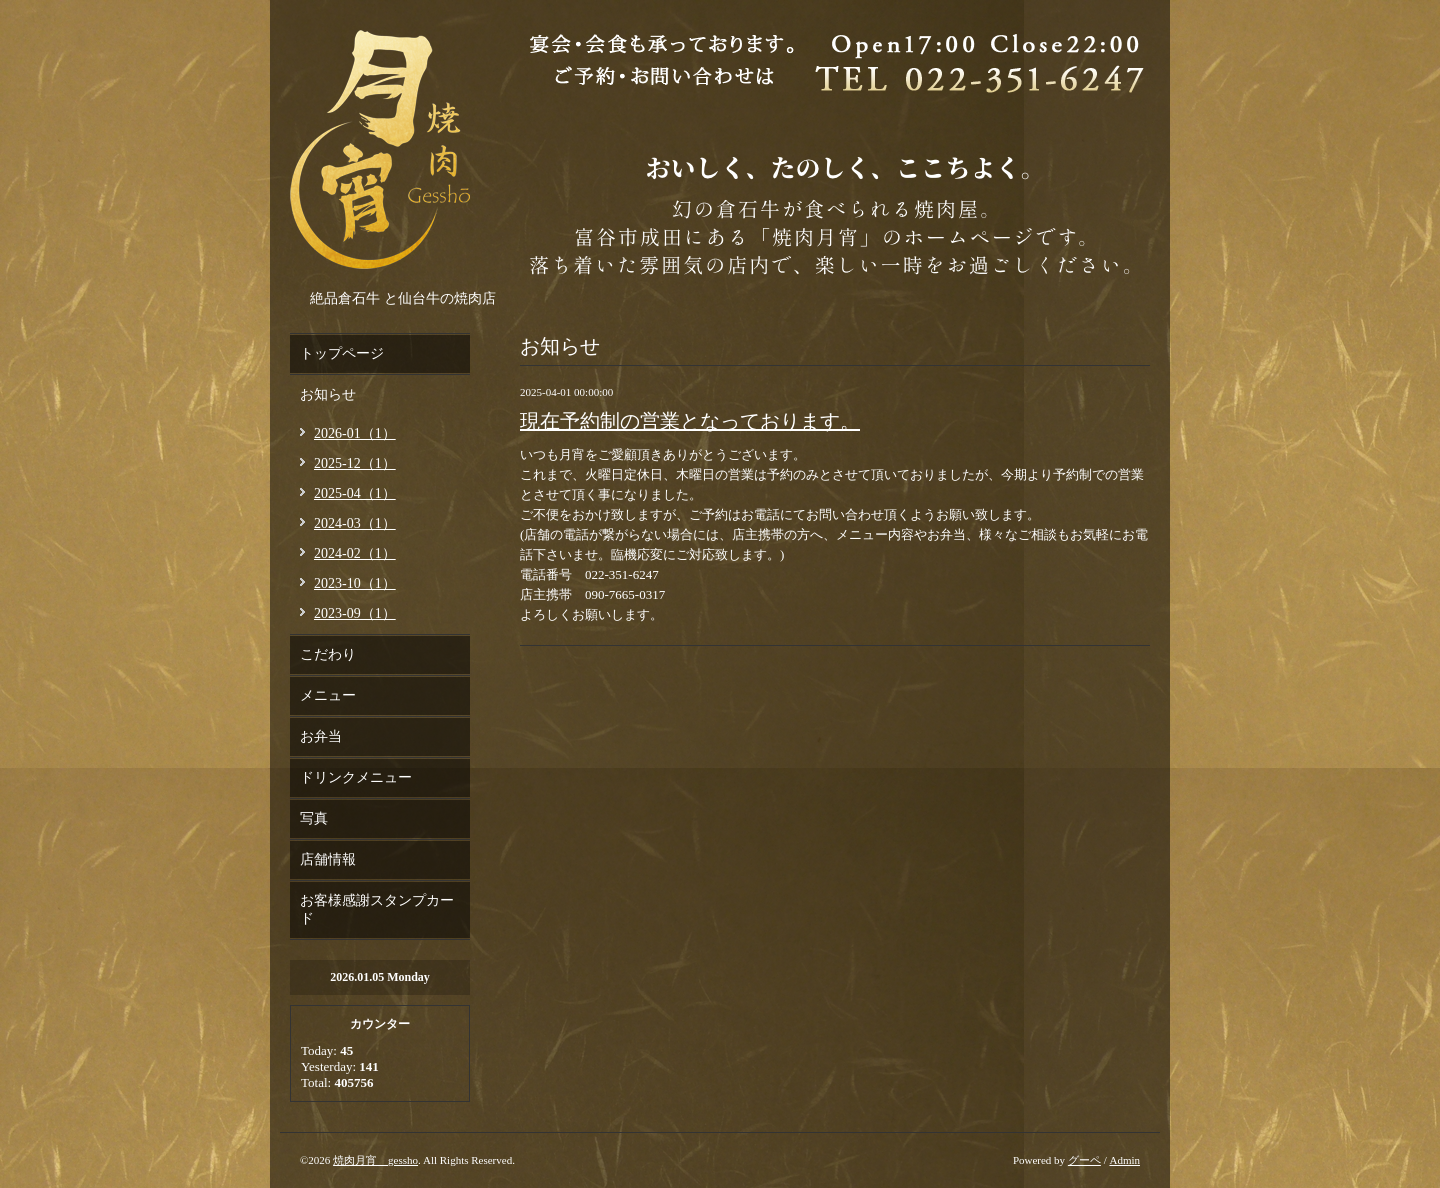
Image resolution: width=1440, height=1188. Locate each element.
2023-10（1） (355, 583)
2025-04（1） (355, 493)
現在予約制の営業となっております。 (690, 421)
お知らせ (328, 394)
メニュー (328, 695)
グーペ (1084, 1160)
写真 (314, 818)
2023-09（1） (355, 613)
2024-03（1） (355, 523)
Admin (1124, 1160)
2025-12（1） (355, 463)
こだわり (328, 654)
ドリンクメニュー (356, 777)
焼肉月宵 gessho (375, 1160)
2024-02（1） (355, 553)
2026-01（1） (355, 433)
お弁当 (321, 736)
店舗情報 (328, 859)
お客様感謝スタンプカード (377, 909)
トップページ (342, 353)
